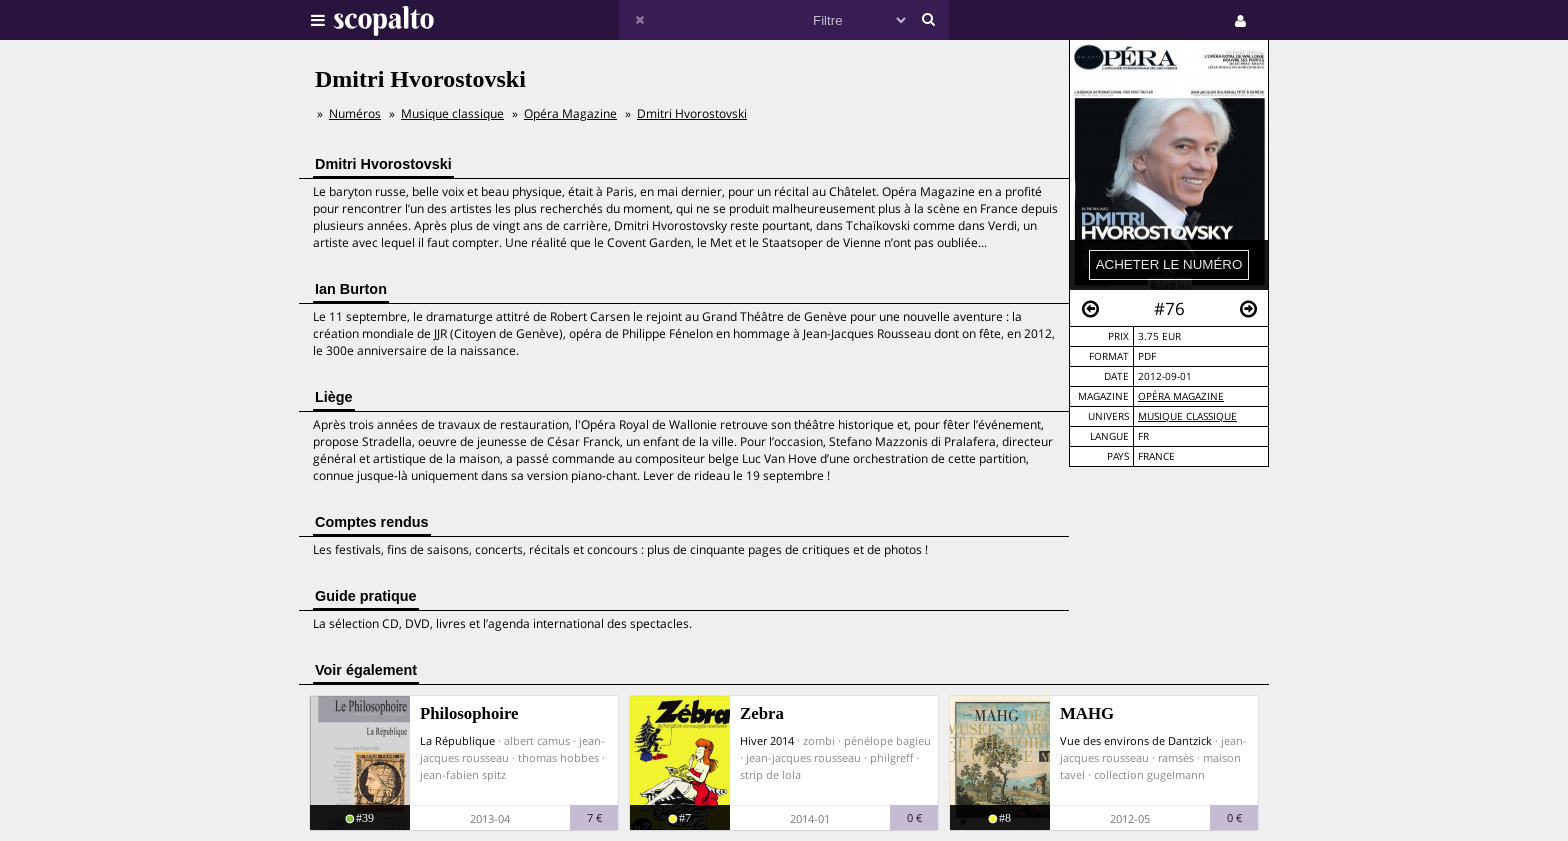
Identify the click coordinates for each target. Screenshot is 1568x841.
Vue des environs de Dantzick (1136, 740)
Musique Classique (1187, 416)
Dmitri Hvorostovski (692, 113)
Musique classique (452, 113)
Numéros (355, 113)
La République (457, 740)
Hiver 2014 (767, 740)
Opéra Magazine (1181, 396)
